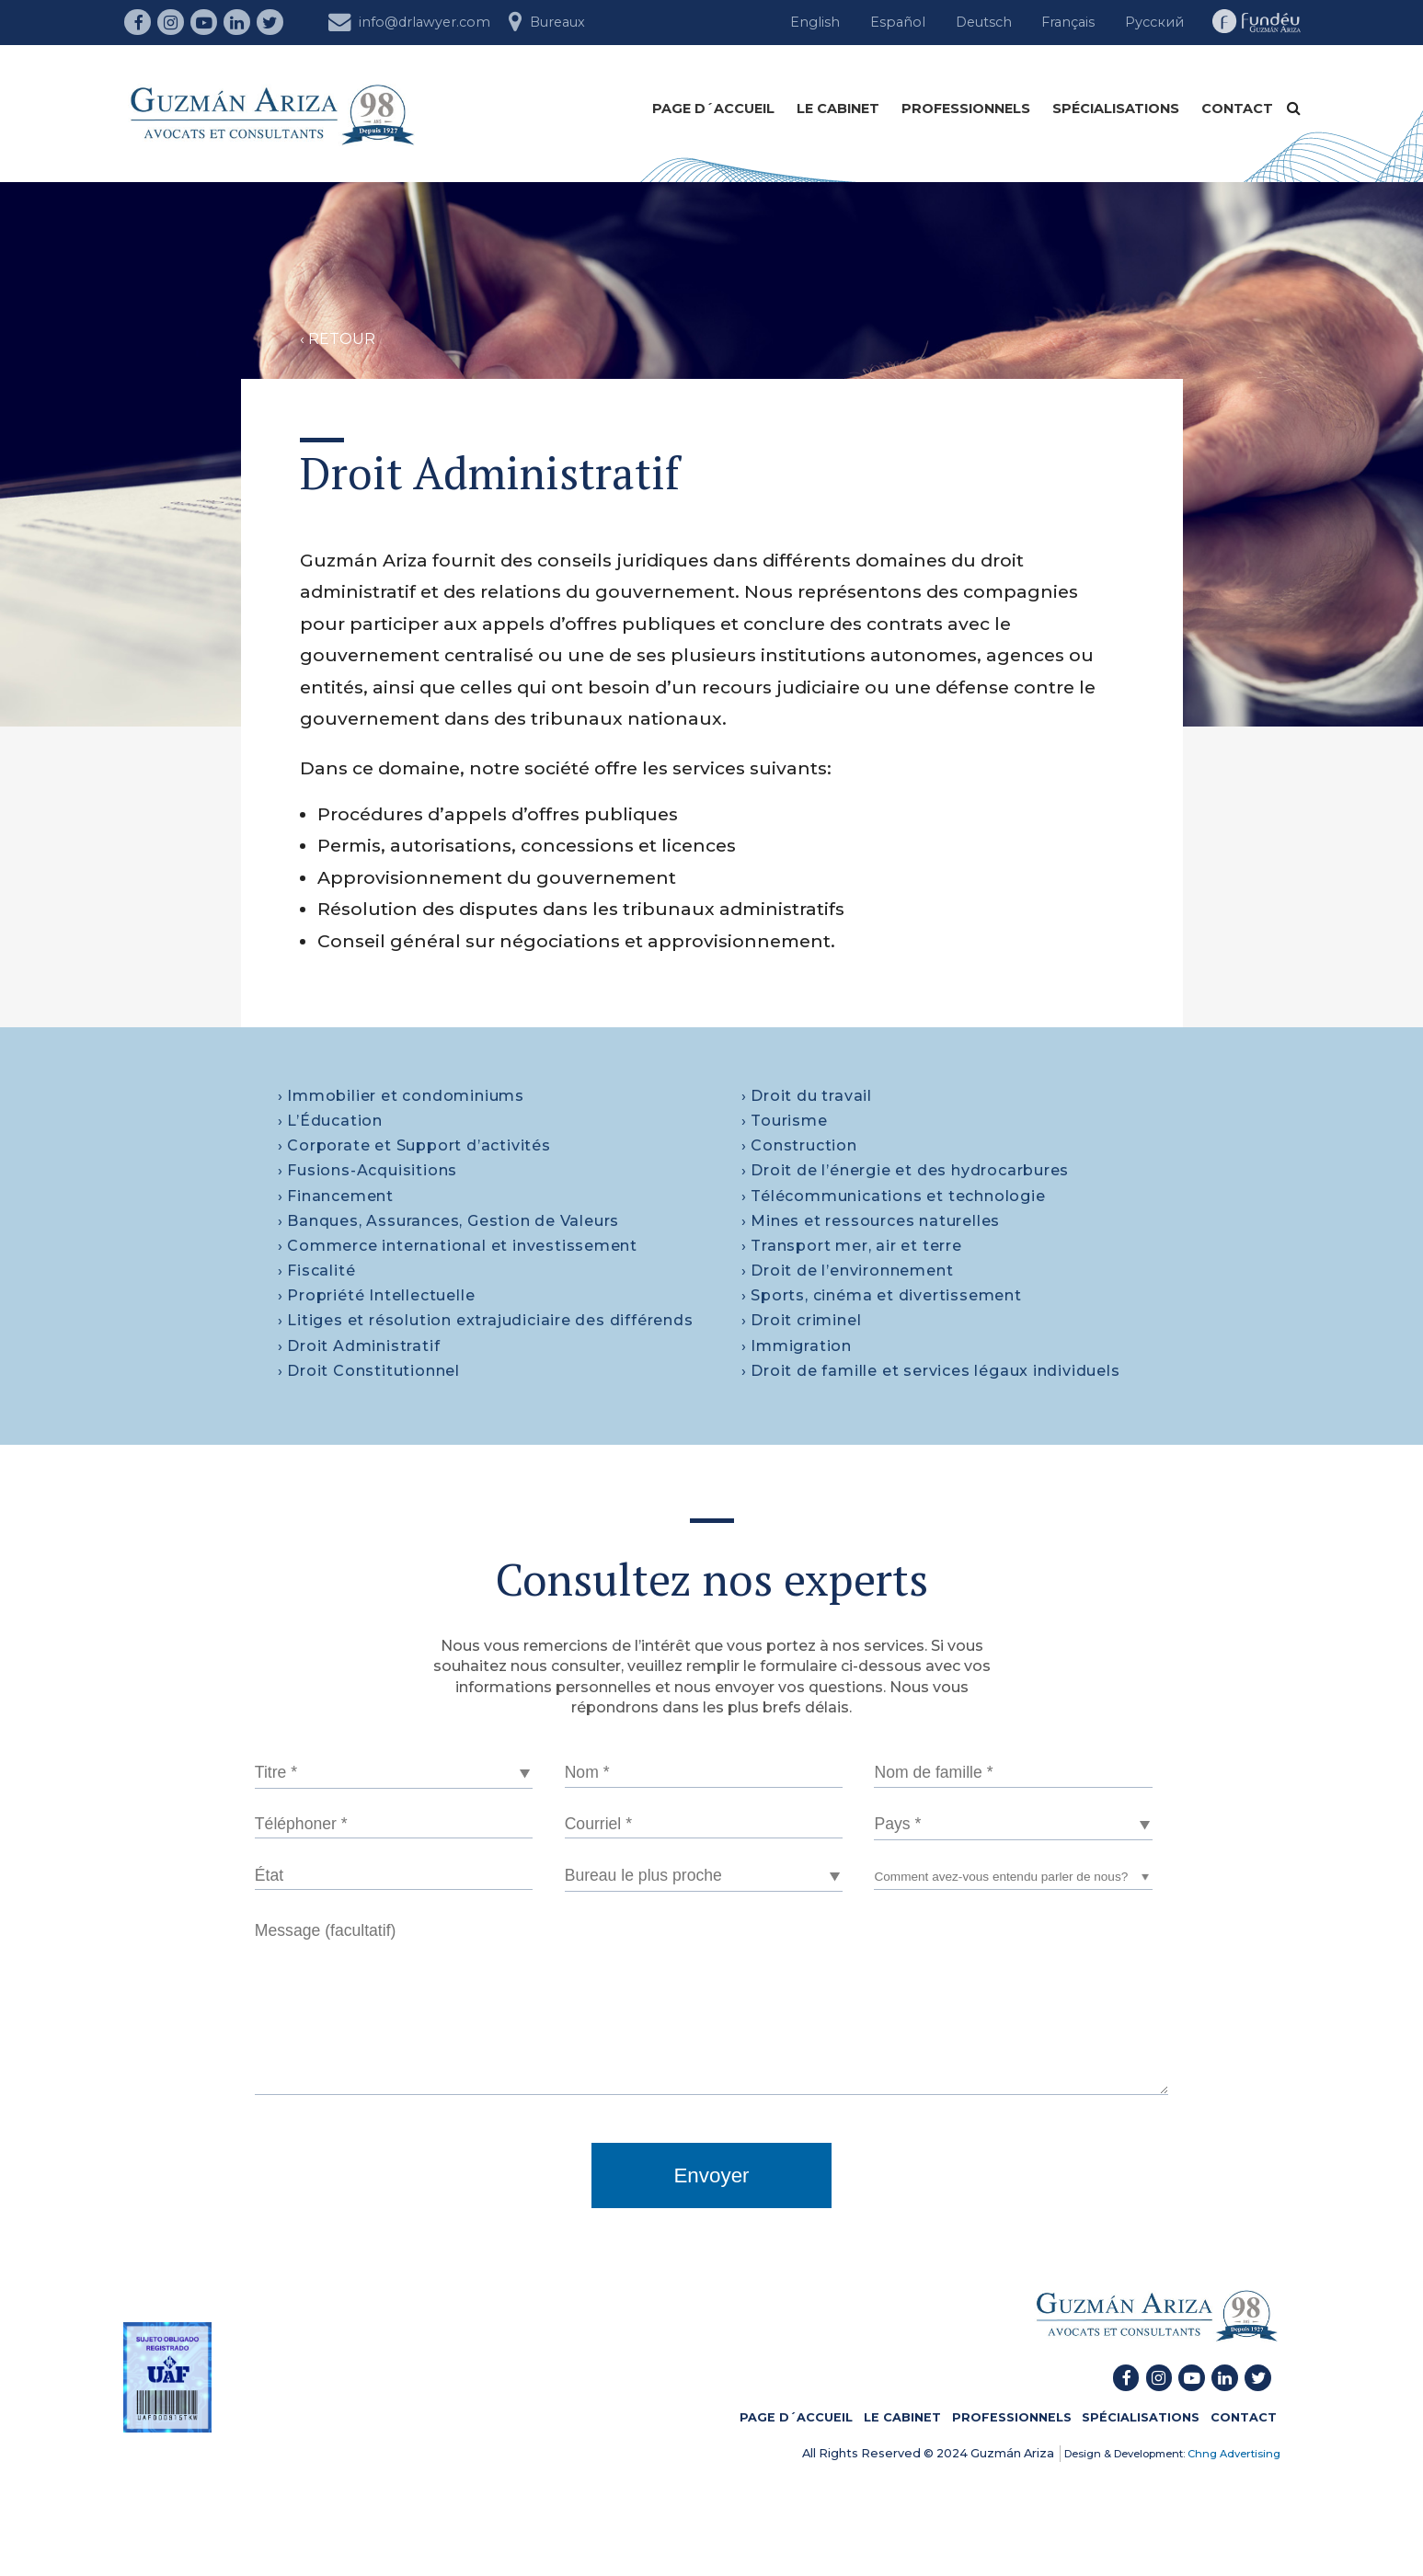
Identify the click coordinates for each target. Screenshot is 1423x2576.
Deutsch (984, 22)
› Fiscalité (317, 1270)
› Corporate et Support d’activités (414, 1145)
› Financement (336, 1196)
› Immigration (796, 1346)
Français (1068, 22)
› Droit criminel (801, 1320)
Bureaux (547, 19)
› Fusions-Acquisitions (368, 1170)
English (815, 22)
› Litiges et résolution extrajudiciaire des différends (486, 1320)
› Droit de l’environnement (847, 1270)
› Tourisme (784, 1120)
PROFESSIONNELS (965, 108)
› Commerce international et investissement (458, 1245)
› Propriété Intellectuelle (377, 1295)
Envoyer (711, 2175)
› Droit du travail (806, 1096)
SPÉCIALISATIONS (1115, 108)
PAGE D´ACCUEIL (713, 108)
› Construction (799, 1145)
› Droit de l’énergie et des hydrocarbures (905, 1170)
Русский (1154, 22)
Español (897, 22)
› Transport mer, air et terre (851, 1245)
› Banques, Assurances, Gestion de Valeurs (449, 1221)
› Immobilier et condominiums (401, 1096)
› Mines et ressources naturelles (871, 1221)
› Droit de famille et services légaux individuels (930, 1371)
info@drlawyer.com (409, 19)
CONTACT (1237, 108)
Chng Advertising (1232, 2453)
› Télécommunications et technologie (893, 1196)
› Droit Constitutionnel (369, 1371)
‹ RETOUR (337, 339)
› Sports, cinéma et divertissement (881, 1295)
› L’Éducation (330, 1120)
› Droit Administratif (359, 1346)
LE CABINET (838, 108)
